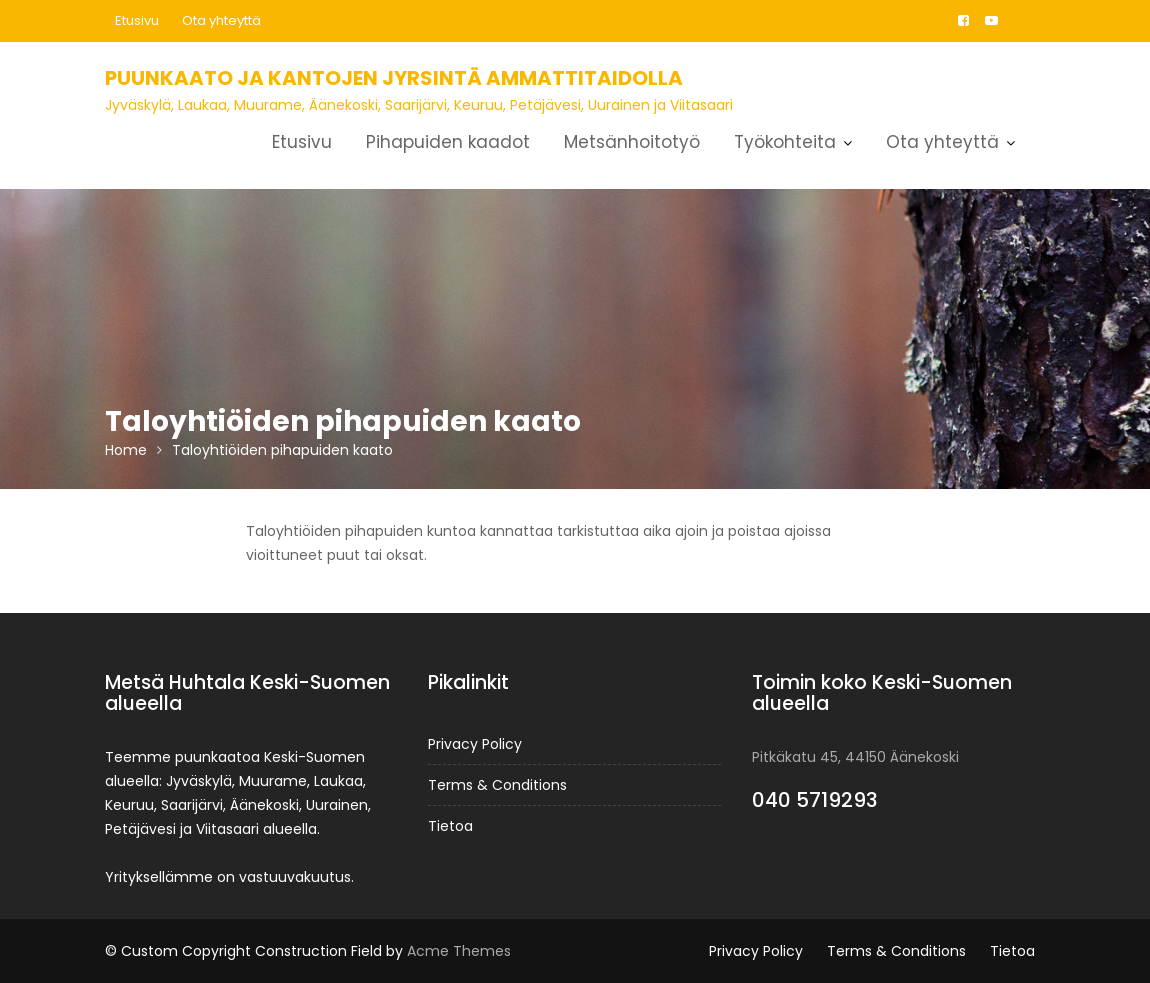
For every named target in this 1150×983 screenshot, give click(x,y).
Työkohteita (785, 142)
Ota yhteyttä (221, 20)
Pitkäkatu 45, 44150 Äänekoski (855, 757)
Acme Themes (459, 951)
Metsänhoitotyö (632, 142)
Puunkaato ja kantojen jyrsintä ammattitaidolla (394, 78)
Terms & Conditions (497, 785)
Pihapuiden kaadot (448, 142)
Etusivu (137, 20)
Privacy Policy (475, 744)
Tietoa (450, 826)
